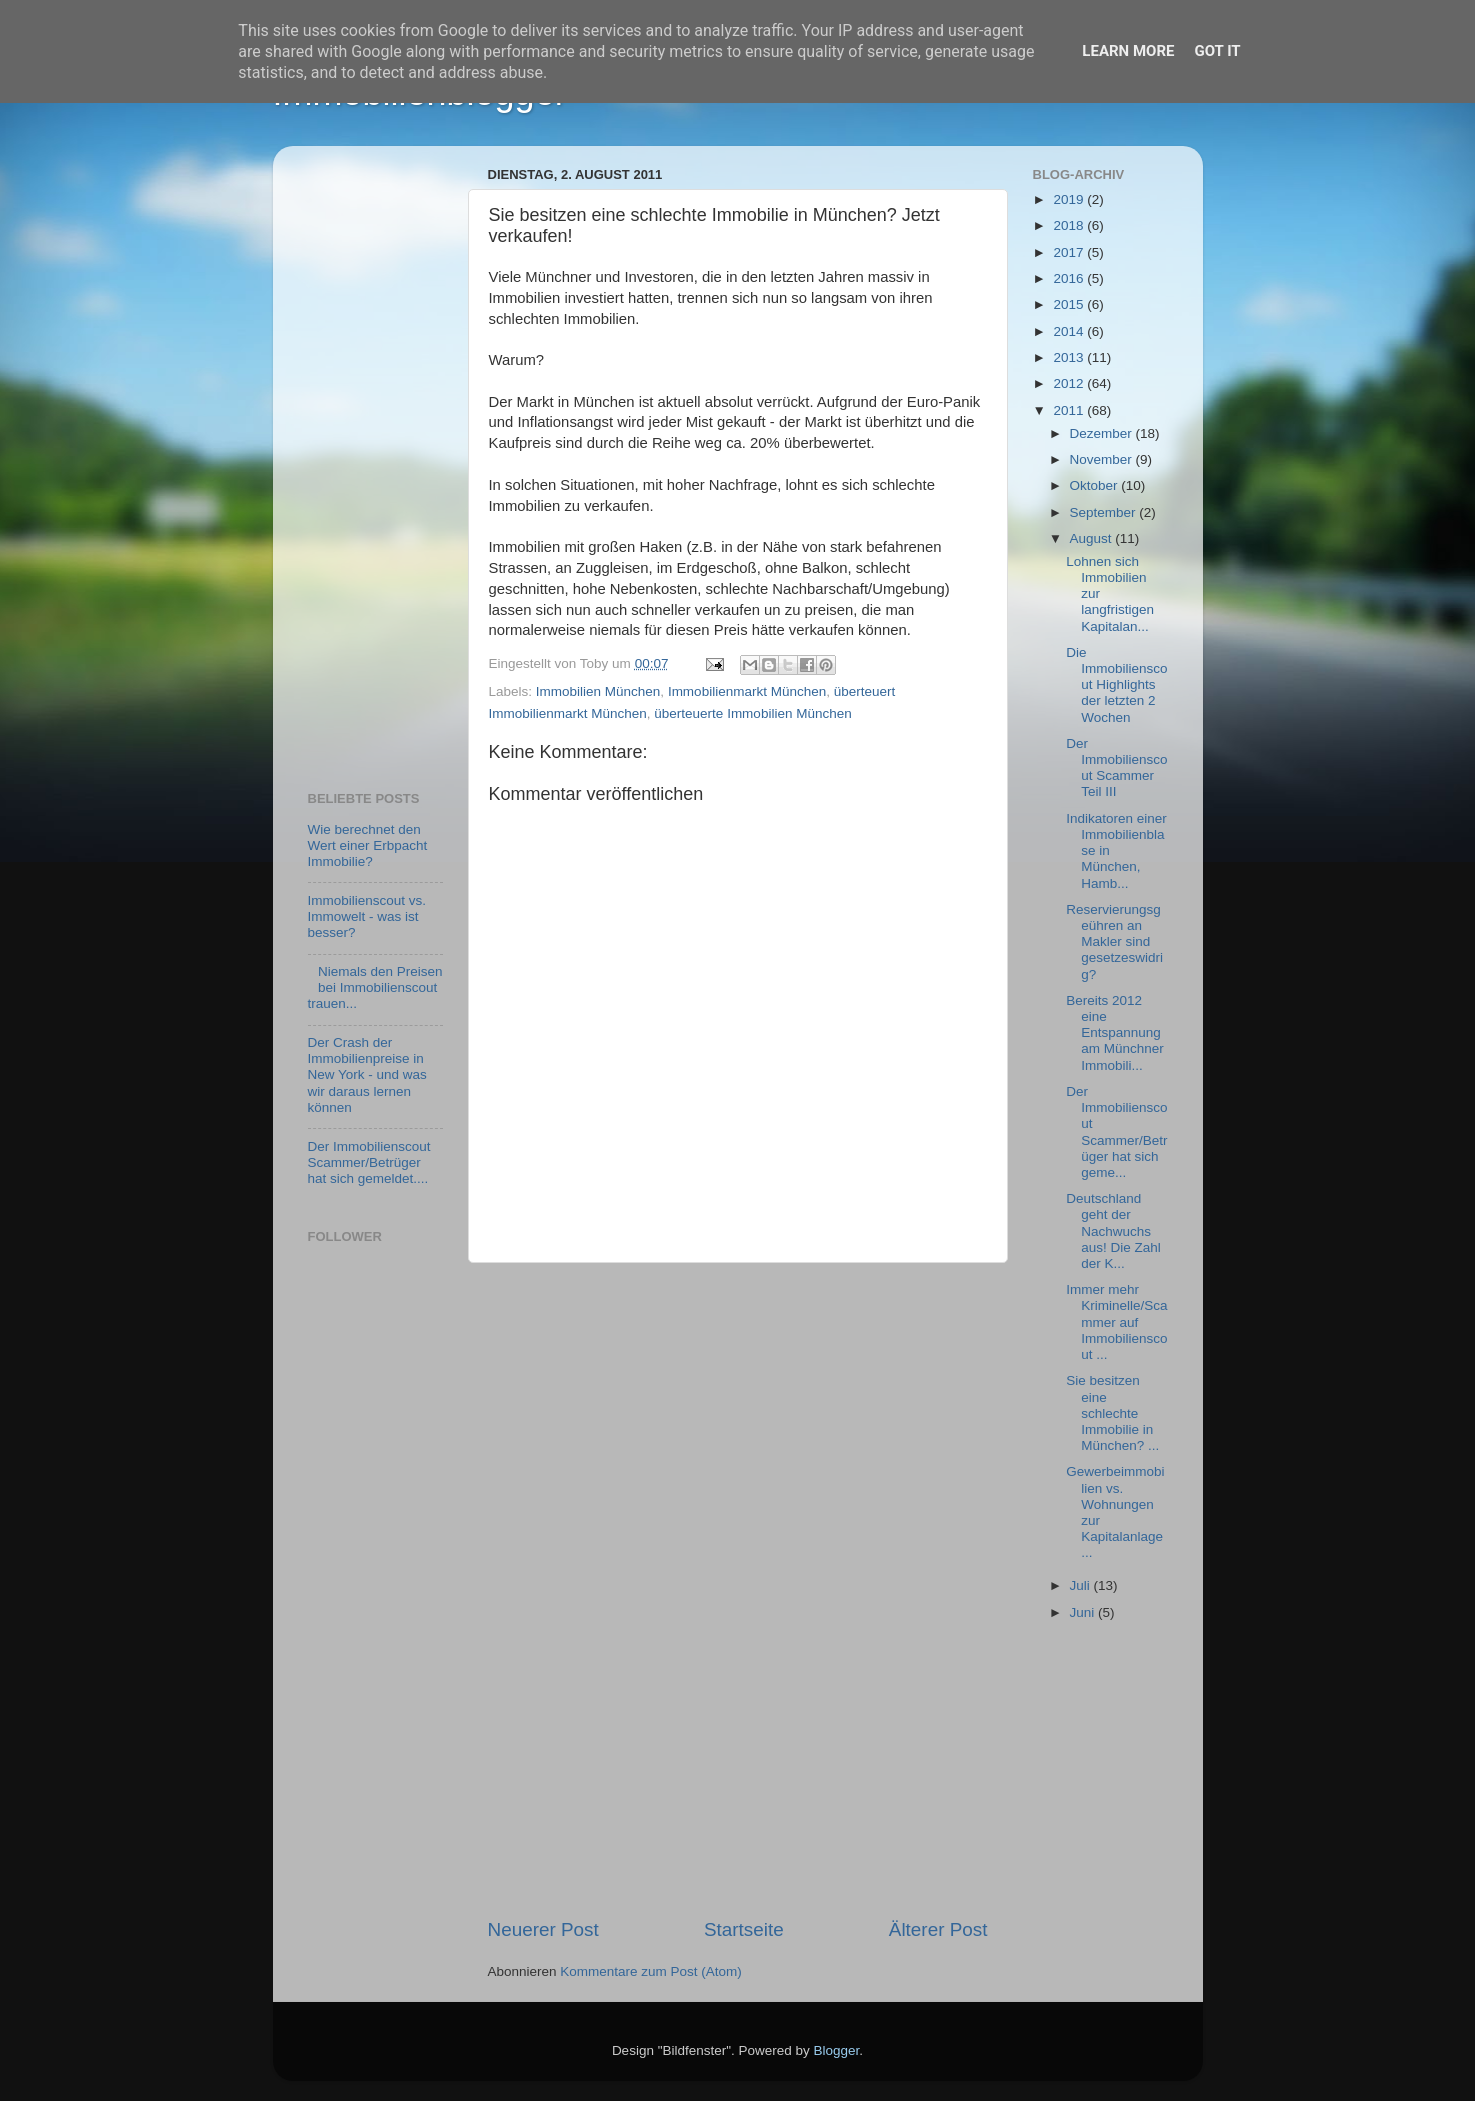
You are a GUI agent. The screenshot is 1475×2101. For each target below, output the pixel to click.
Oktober (1096, 485)
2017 (1070, 252)
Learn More (1128, 51)
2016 (1070, 278)
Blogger (837, 2050)
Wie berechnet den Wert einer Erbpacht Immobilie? (368, 845)
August (1093, 538)
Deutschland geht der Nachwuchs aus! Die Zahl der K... (1113, 1231)
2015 (1070, 304)
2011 (1070, 410)
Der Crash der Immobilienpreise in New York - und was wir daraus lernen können (367, 1075)
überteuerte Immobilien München (752, 713)
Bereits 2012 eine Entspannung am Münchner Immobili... (1115, 1033)
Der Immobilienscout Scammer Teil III (1116, 768)
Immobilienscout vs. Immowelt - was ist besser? (367, 916)
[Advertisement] (738, 1590)
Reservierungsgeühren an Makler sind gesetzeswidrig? (1114, 942)
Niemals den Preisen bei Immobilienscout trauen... (375, 987)
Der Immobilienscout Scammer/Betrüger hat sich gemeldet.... (369, 1162)
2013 (1070, 357)
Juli (1082, 1585)
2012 (1070, 383)
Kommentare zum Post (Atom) (651, 1971)
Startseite (744, 1929)
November (1103, 459)
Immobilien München (598, 691)
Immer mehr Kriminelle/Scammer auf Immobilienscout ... (1116, 1322)
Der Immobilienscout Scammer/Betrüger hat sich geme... (1116, 1132)
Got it (1217, 51)
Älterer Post (938, 1929)
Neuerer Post (543, 1929)
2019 (1070, 199)
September (1105, 512)
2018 (1070, 225)
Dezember (1103, 433)
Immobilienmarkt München (747, 691)
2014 (1070, 331)
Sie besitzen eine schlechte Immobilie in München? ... (1112, 1413)
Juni (1084, 1612)
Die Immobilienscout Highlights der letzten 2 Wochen (1116, 685)
